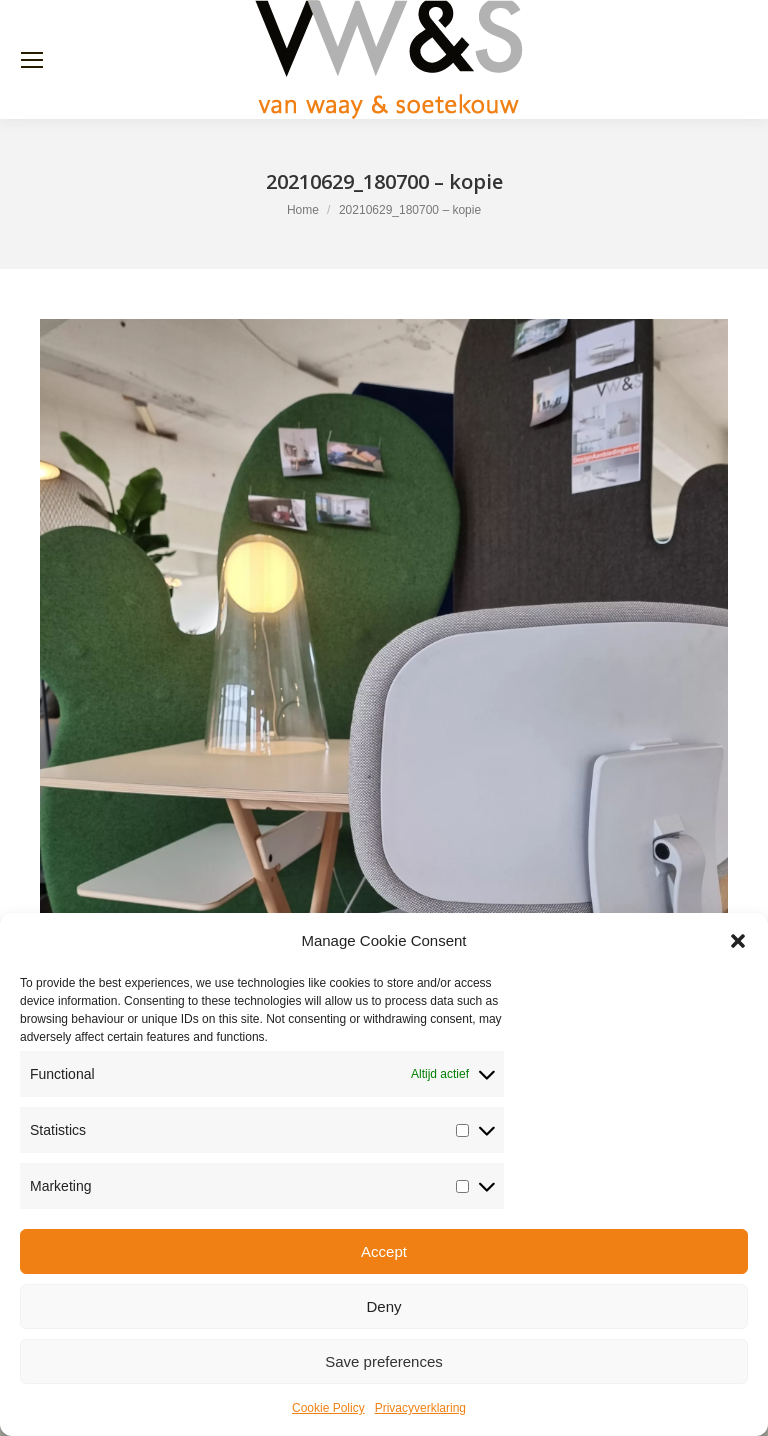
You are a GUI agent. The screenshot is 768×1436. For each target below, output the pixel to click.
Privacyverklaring (420, 1408)
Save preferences (384, 1361)
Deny (383, 1306)
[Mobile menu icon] (32, 60)
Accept (384, 1251)
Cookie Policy (328, 1408)
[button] (738, 941)
